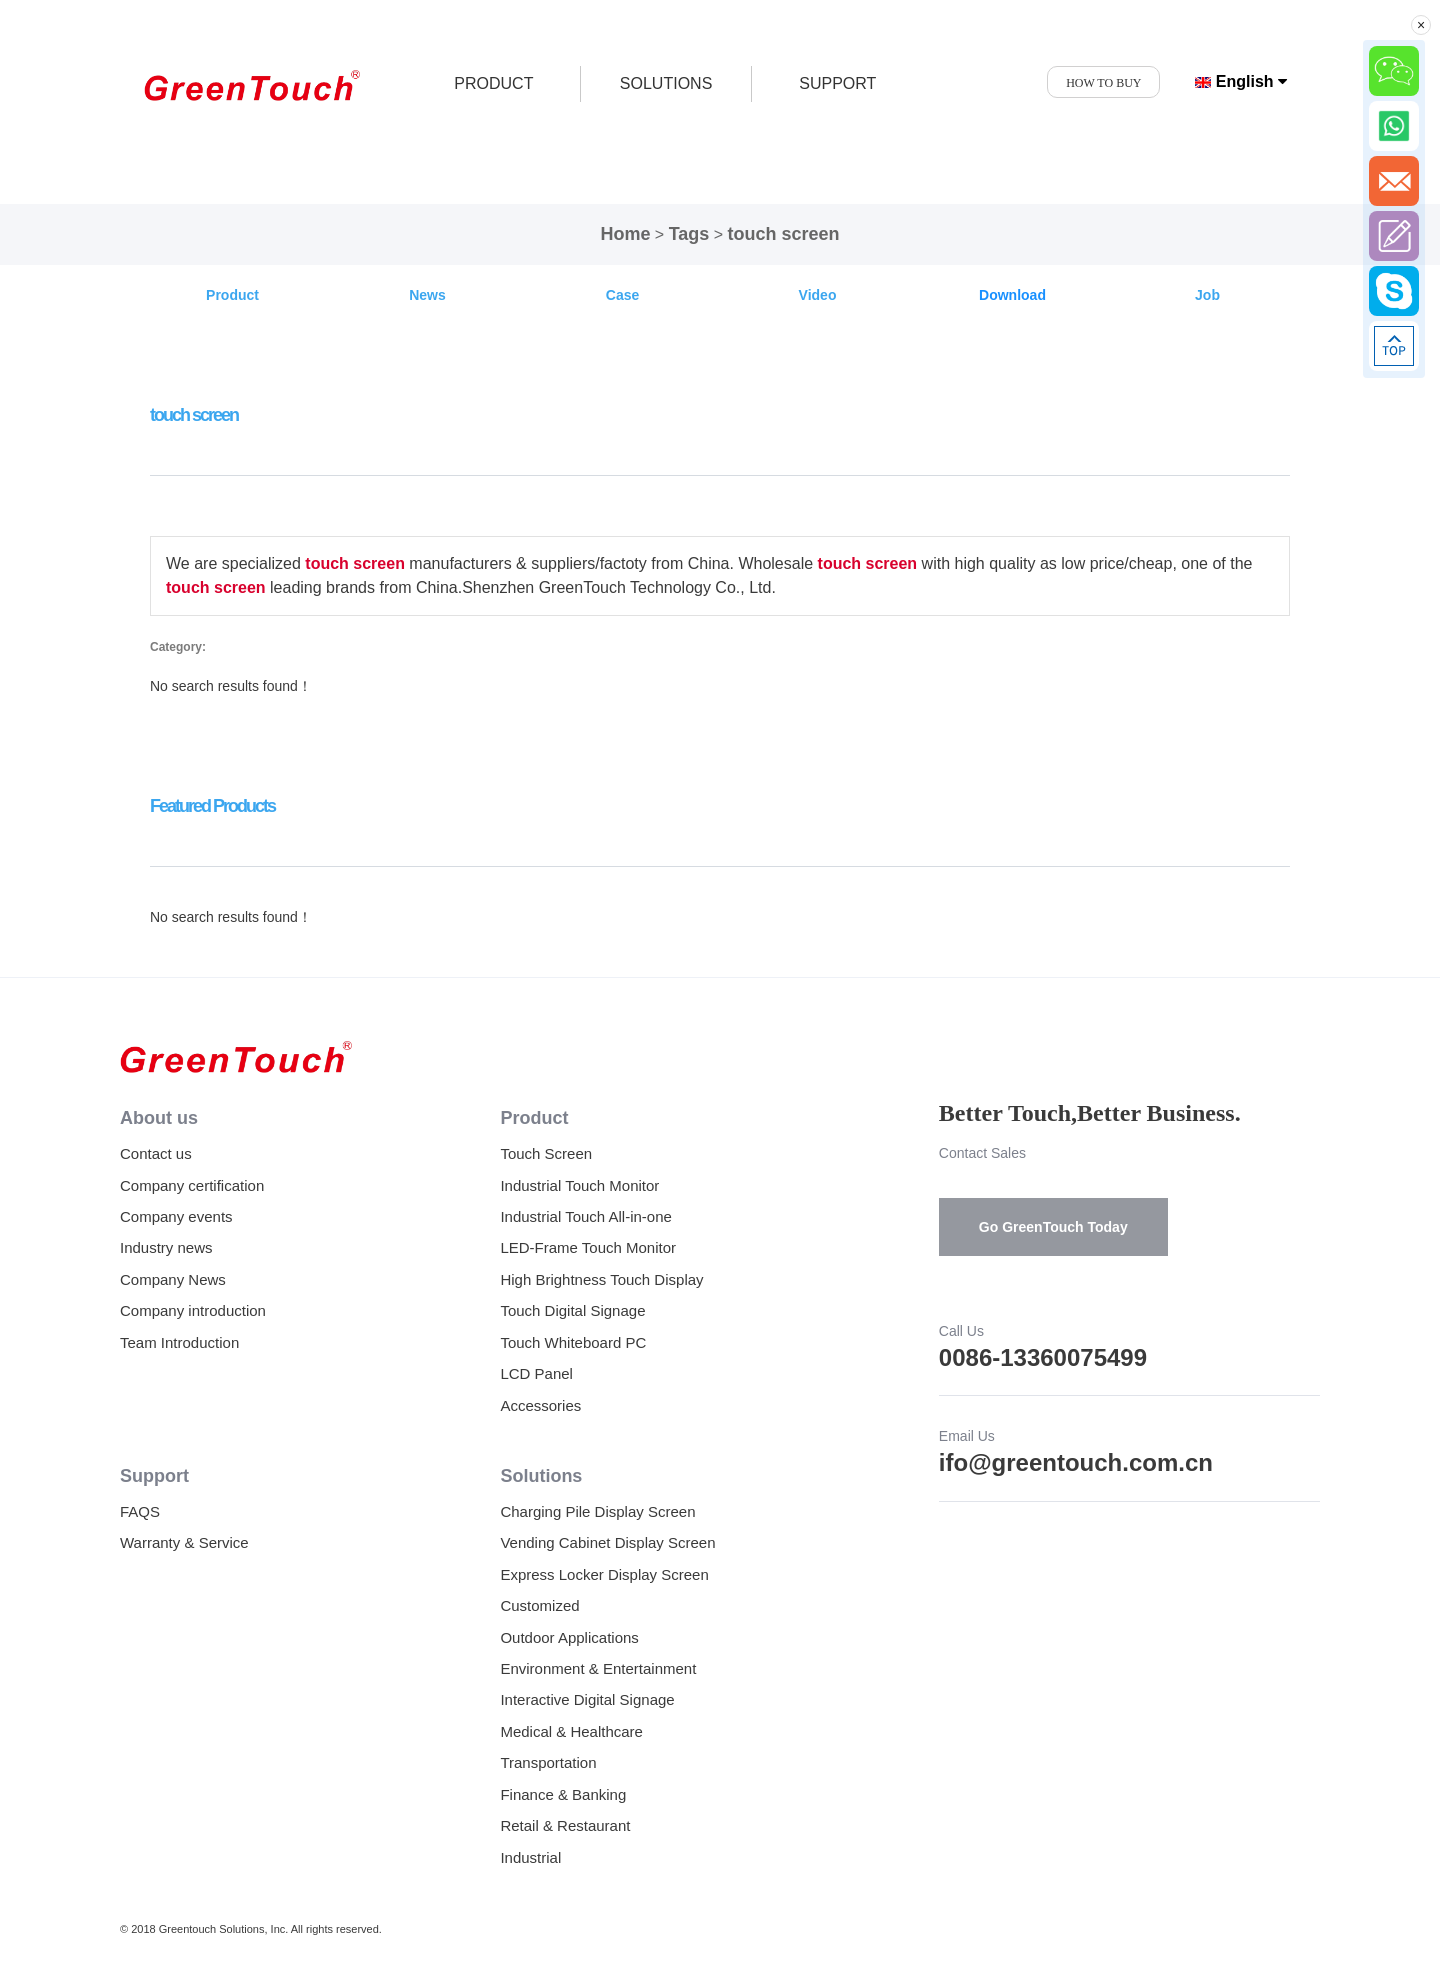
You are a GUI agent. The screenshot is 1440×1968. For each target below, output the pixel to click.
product (493, 83)
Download (1012, 295)
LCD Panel (536, 1373)
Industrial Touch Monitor (579, 1185)
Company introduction (193, 1310)
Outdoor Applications (569, 1637)
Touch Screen (546, 1153)
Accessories (540, 1405)
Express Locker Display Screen (604, 1574)
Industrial (530, 1857)
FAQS (140, 1511)
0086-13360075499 (1043, 1357)
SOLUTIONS (666, 83)
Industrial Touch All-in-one (586, 1216)
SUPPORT (837, 83)
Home (625, 234)
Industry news (166, 1247)
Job (1207, 295)
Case (622, 295)
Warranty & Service (184, 1542)
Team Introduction (179, 1342)
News (427, 295)
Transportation (548, 1762)
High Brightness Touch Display (601, 1279)
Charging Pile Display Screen (597, 1511)
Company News (173, 1279)
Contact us (156, 1153)
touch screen (784, 234)
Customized (539, 1605)
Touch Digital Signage (572, 1310)
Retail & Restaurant (565, 1825)
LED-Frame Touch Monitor (588, 1247)
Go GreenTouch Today (1053, 1227)
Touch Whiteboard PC (573, 1342)
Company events (176, 1216)
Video (818, 295)
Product (232, 295)
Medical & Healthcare (571, 1731)
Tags (689, 234)
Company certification (192, 1185)
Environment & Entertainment (598, 1668)
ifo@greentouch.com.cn (1076, 1462)
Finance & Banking (563, 1794)
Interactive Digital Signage (587, 1699)
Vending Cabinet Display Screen (607, 1542)
